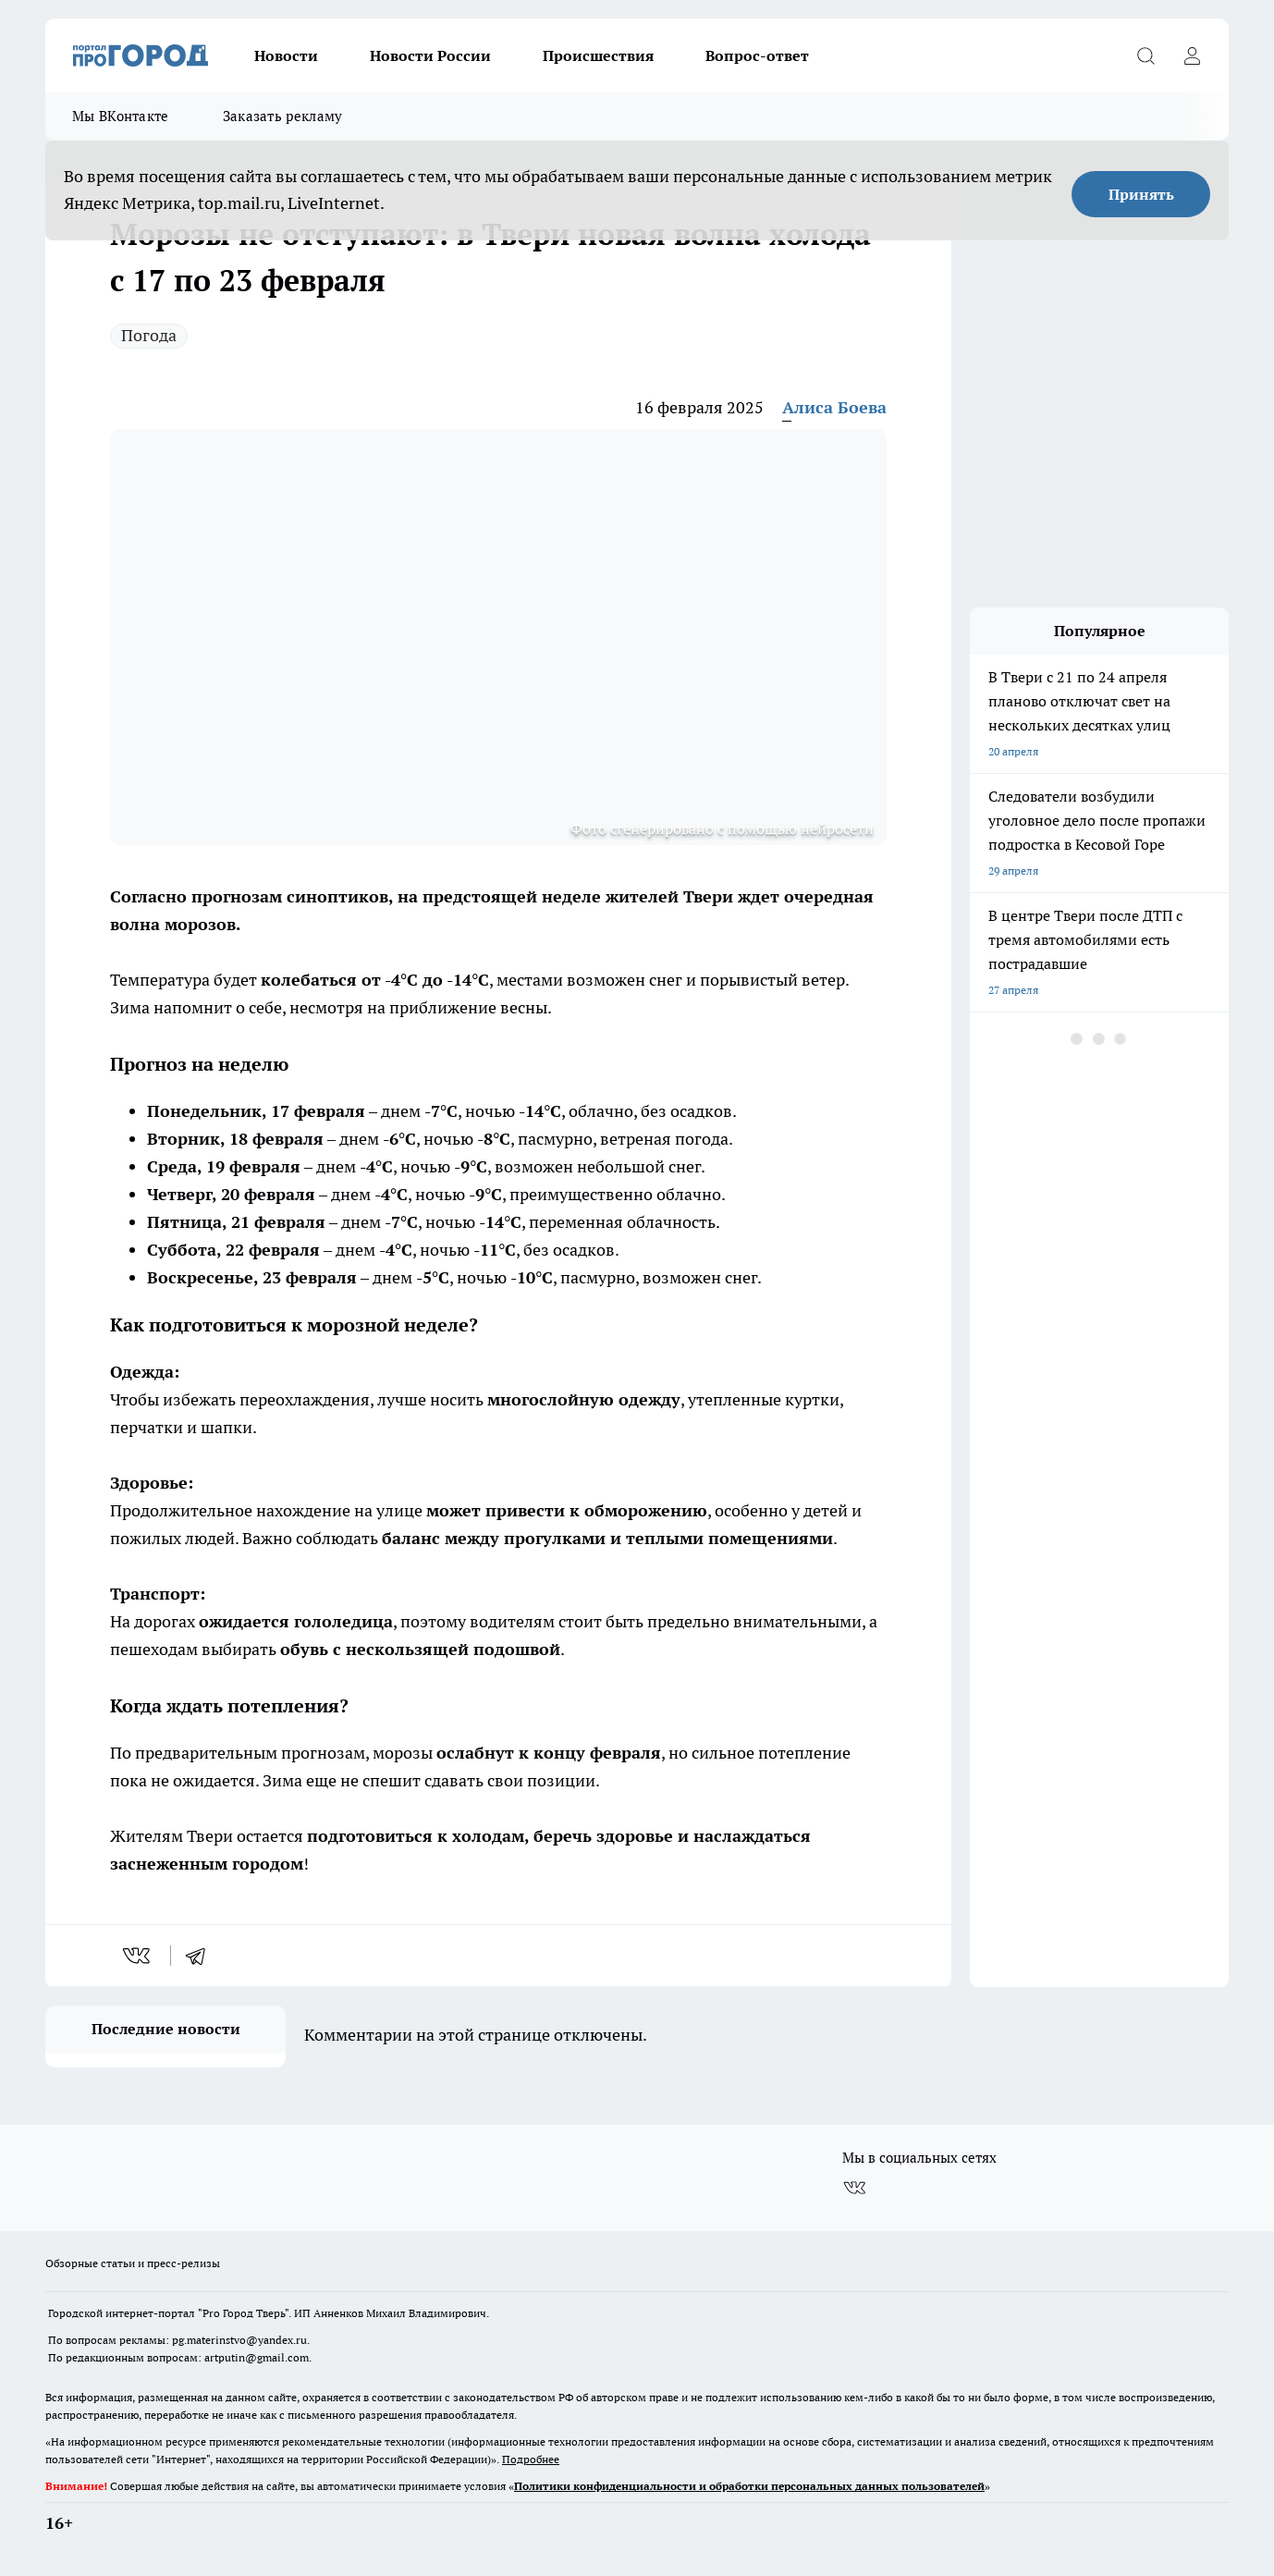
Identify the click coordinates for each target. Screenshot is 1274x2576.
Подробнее (530, 2459)
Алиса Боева (834, 407)
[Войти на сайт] (1191, 55)
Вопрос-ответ (757, 55)
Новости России (430, 55)
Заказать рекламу (283, 116)
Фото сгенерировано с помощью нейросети (722, 828)
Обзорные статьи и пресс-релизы (132, 2263)
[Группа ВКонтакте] (854, 2187)
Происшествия (598, 55)
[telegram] (201, 1956)
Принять (1141, 194)
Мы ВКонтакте (120, 116)
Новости (286, 55)
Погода (149, 335)
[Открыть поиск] (1145, 55)
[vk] (138, 1956)
